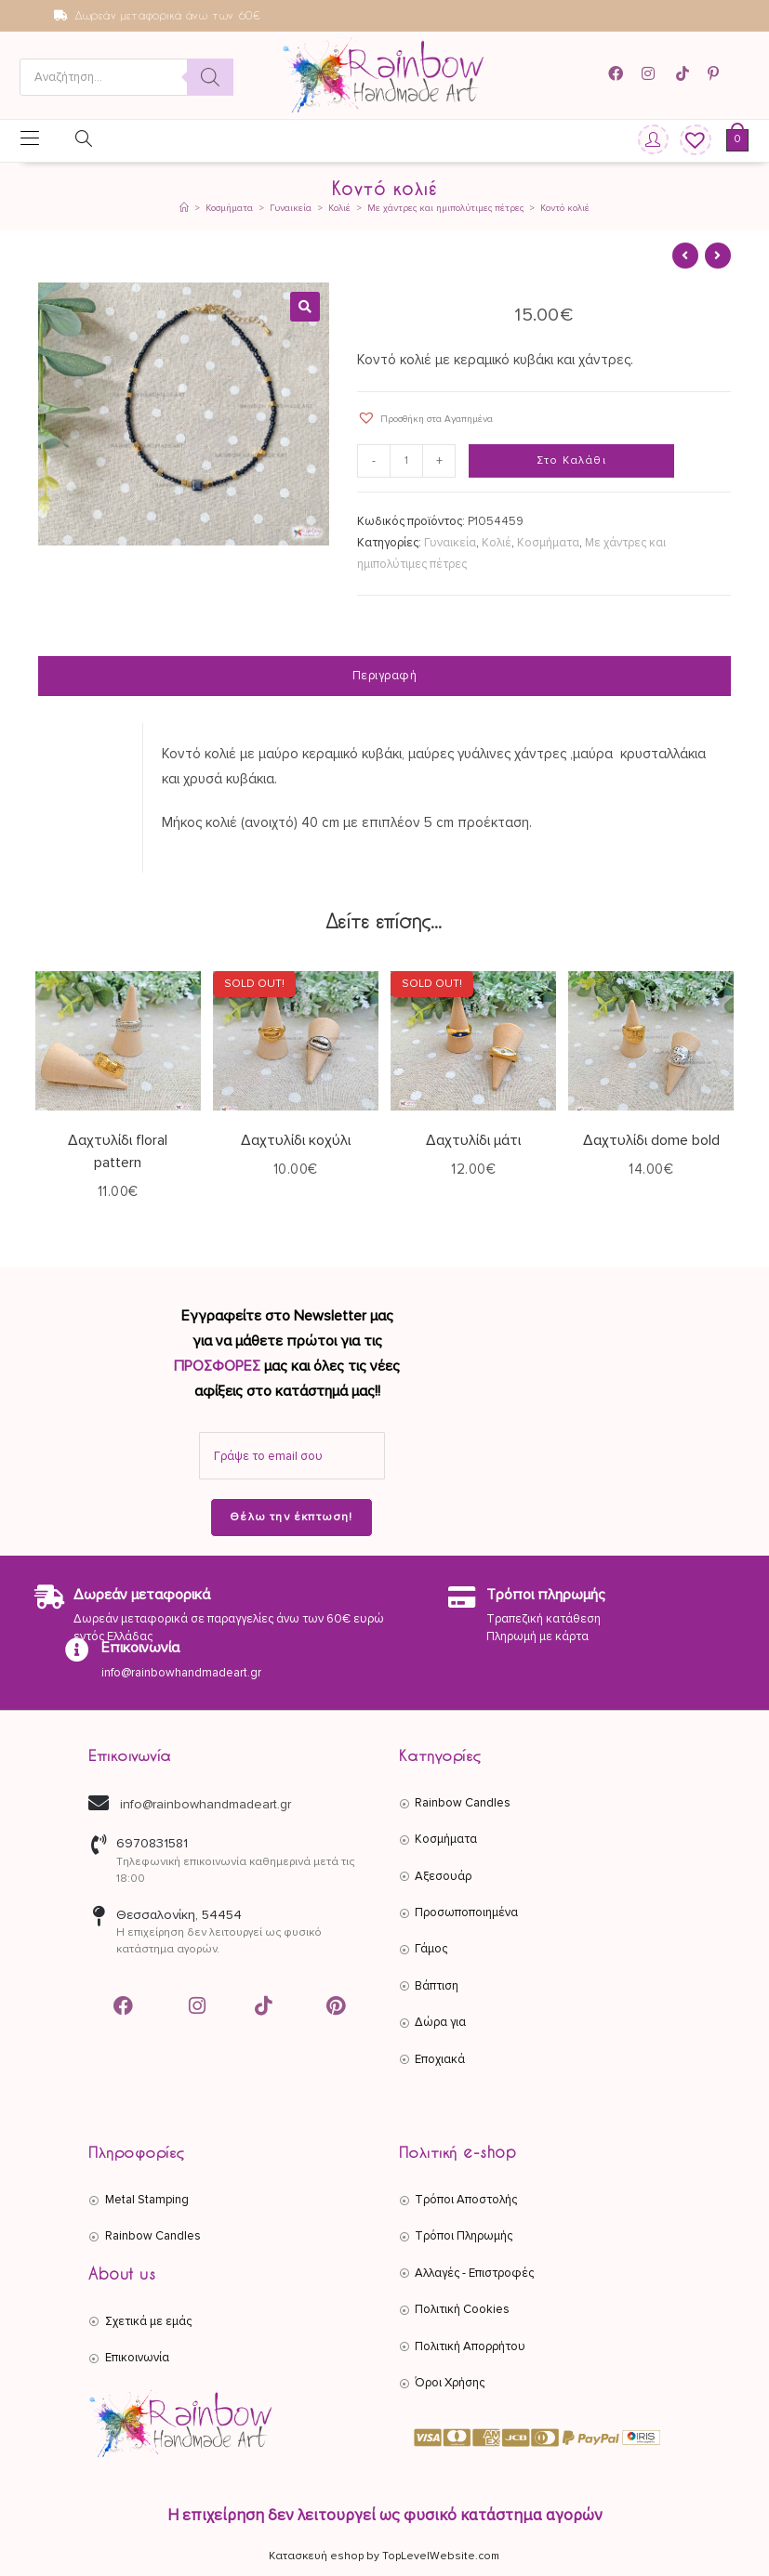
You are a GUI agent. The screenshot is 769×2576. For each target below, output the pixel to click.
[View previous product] (685, 256)
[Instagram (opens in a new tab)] (651, 74)
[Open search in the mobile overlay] (126, 77)
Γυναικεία (450, 542)
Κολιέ (496, 542)
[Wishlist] (689, 141)
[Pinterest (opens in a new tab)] (716, 74)
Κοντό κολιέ (565, 208)
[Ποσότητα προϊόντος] (407, 461)
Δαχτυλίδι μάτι (473, 1140)
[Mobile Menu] (30, 140)
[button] (305, 307)
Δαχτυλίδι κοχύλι (296, 1140)
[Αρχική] (184, 208)
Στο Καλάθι (571, 460)
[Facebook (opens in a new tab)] (621, 74)
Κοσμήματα (548, 542)
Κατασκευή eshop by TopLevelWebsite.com (384, 2556)
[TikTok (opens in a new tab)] (684, 74)
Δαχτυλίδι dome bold (651, 1140)
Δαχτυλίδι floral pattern (117, 1151)
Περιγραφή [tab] (385, 675)
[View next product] (718, 256)
